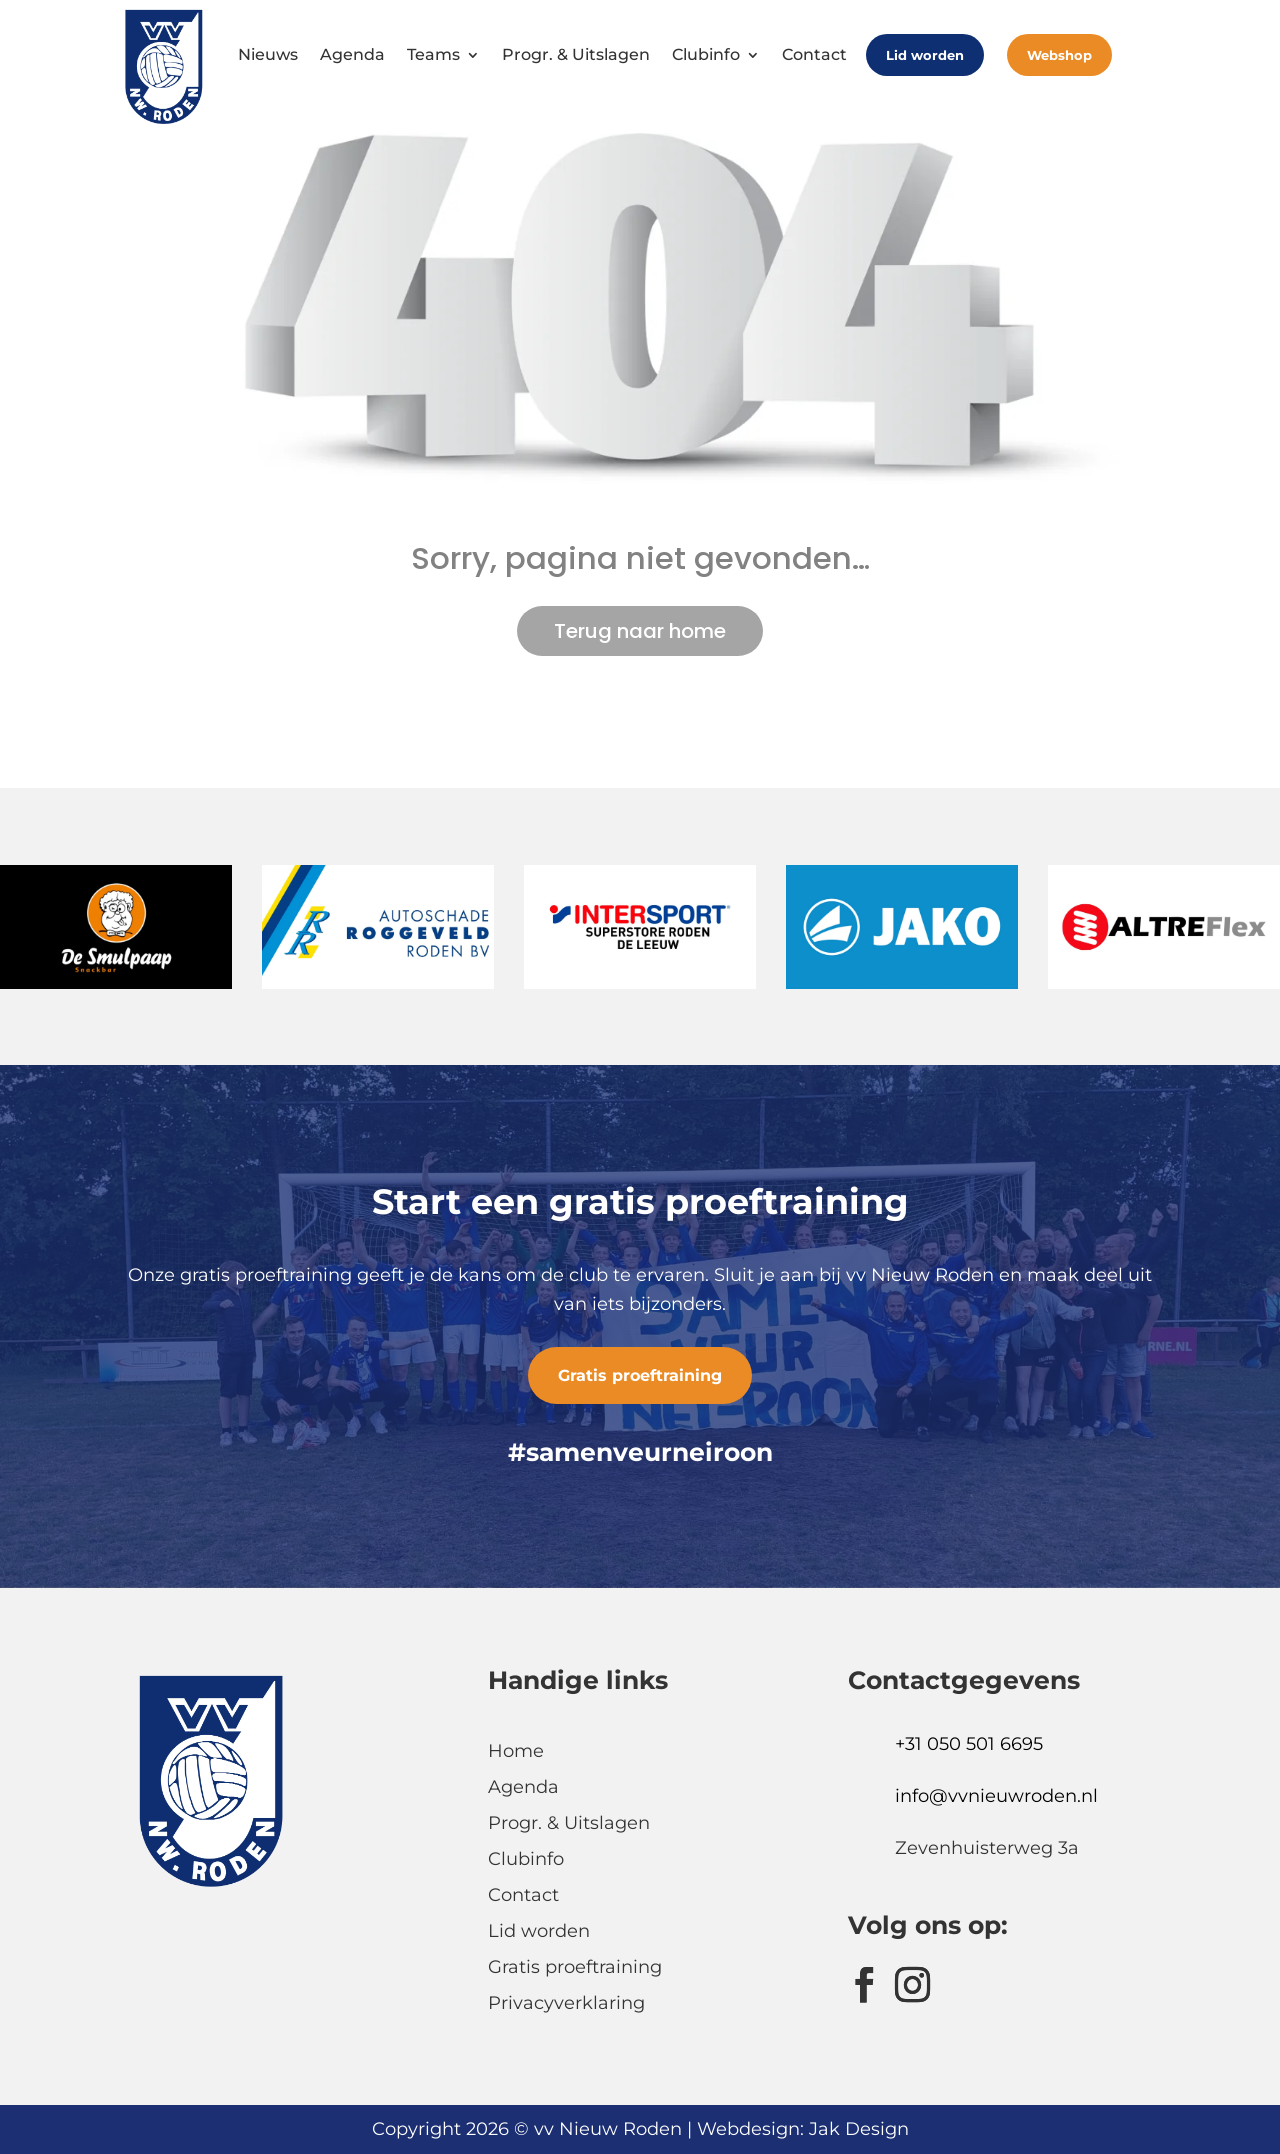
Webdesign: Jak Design (803, 2129)
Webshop (1059, 55)
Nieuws (268, 54)
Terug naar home (640, 631)
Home (516, 1751)
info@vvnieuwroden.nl (996, 1796)
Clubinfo (706, 54)
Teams (433, 54)
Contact (814, 54)
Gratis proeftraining (640, 1375)
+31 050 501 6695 (969, 1744)
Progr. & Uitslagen (576, 54)
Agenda (352, 54)
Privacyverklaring (566, 2003)
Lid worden (925, 55)
